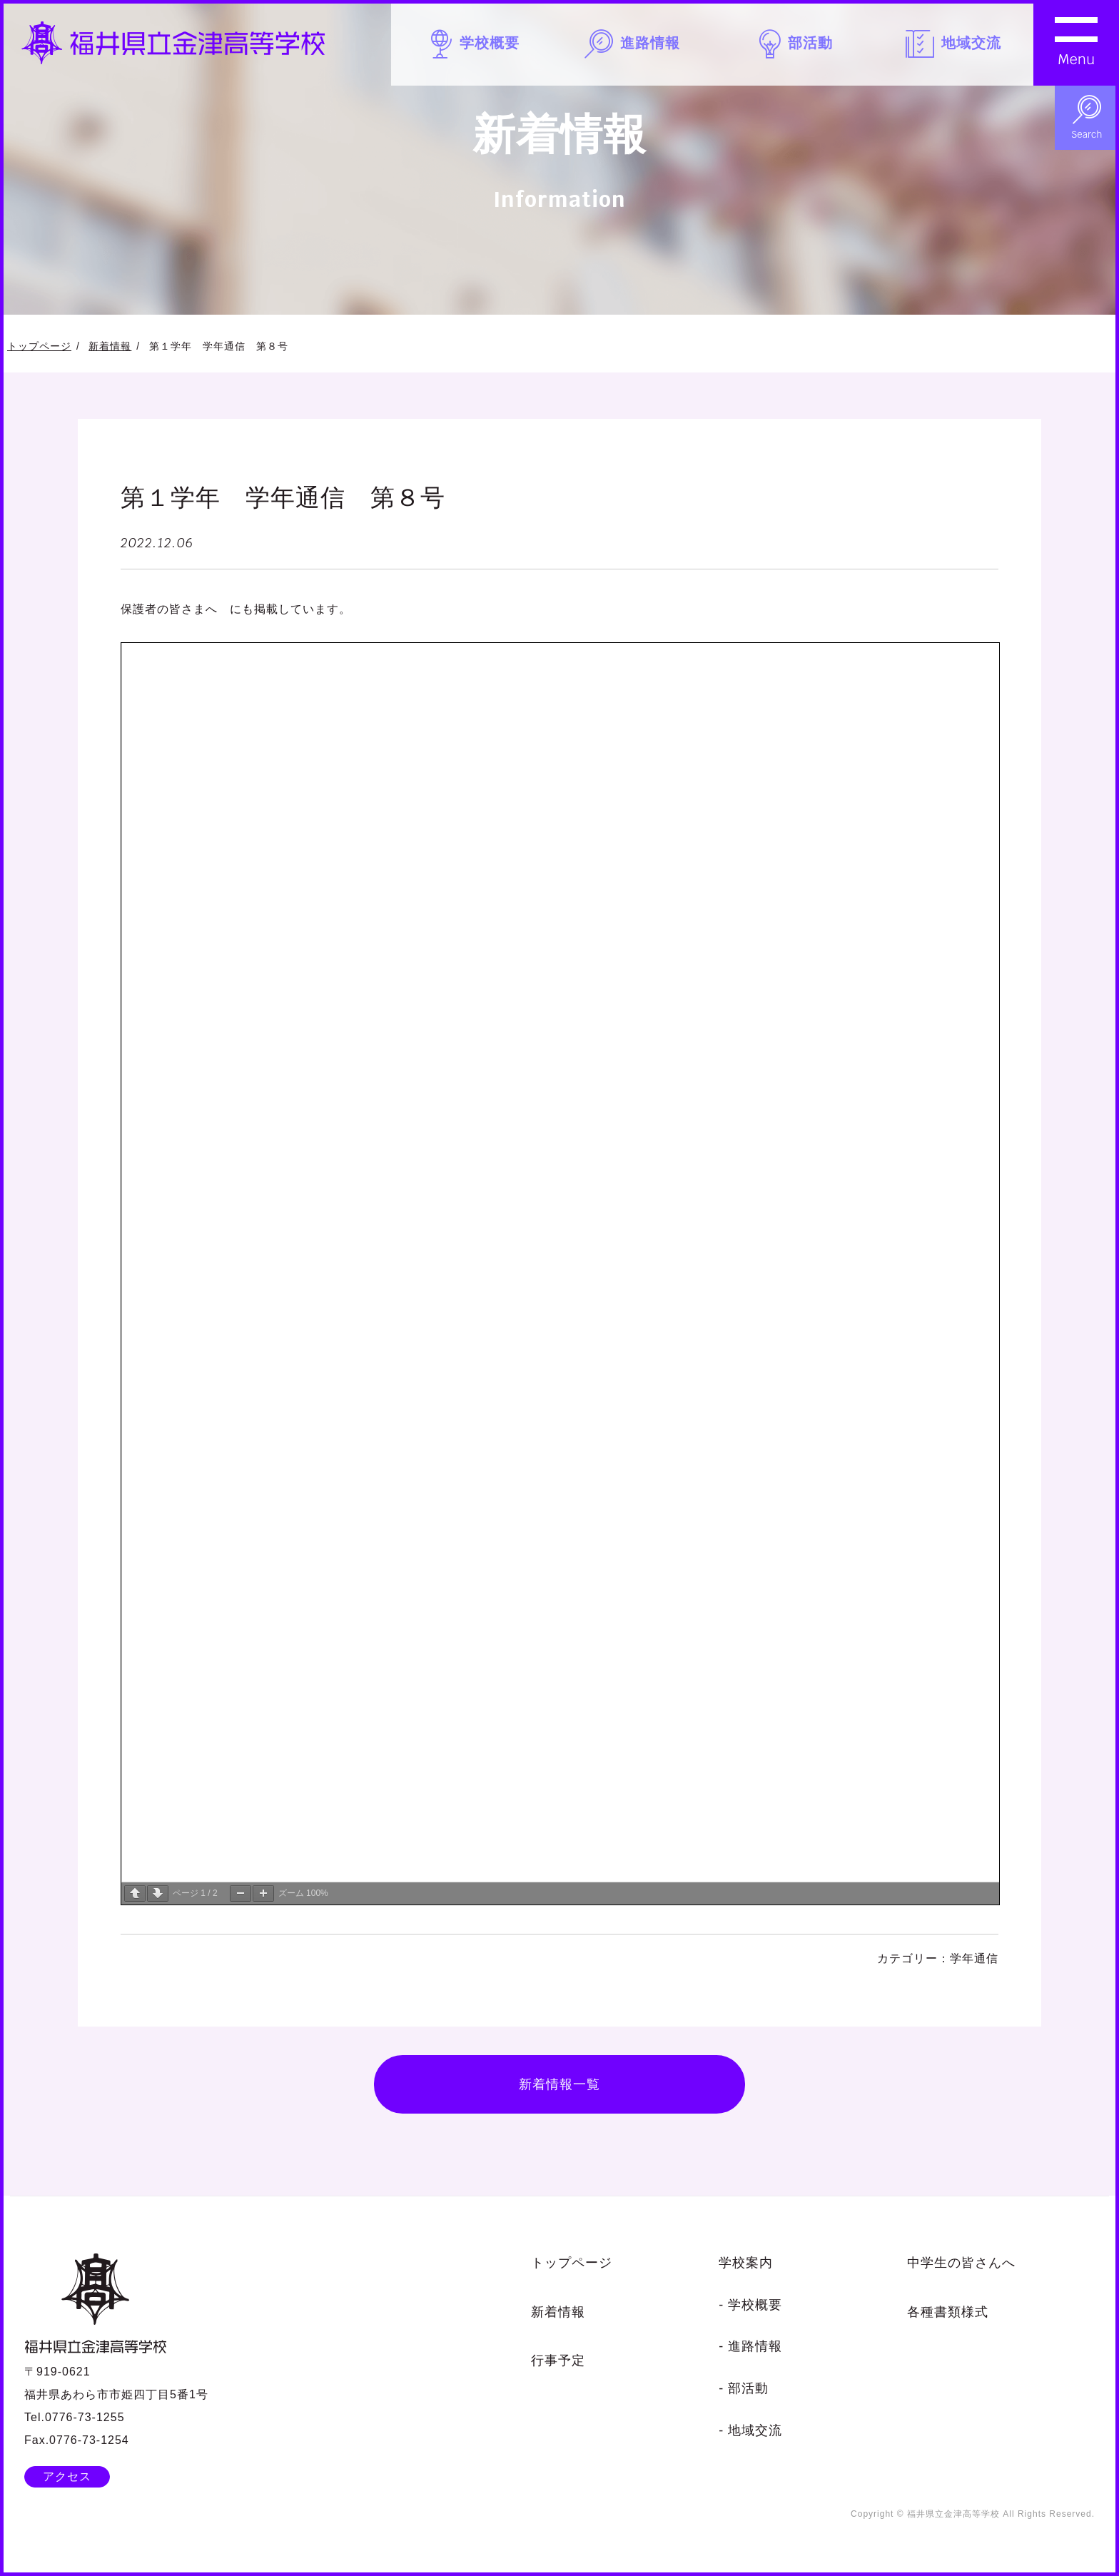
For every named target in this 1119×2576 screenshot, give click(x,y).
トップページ (39, 346)
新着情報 (109, 346)
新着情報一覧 (559, 2084)
